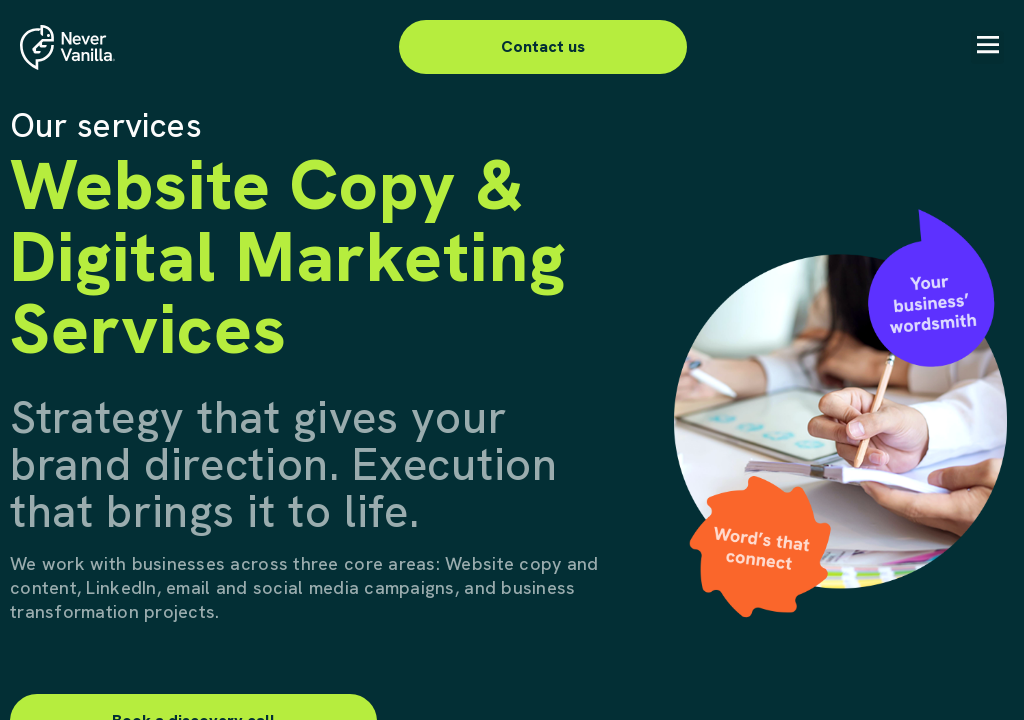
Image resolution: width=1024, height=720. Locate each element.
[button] (987, 47)
